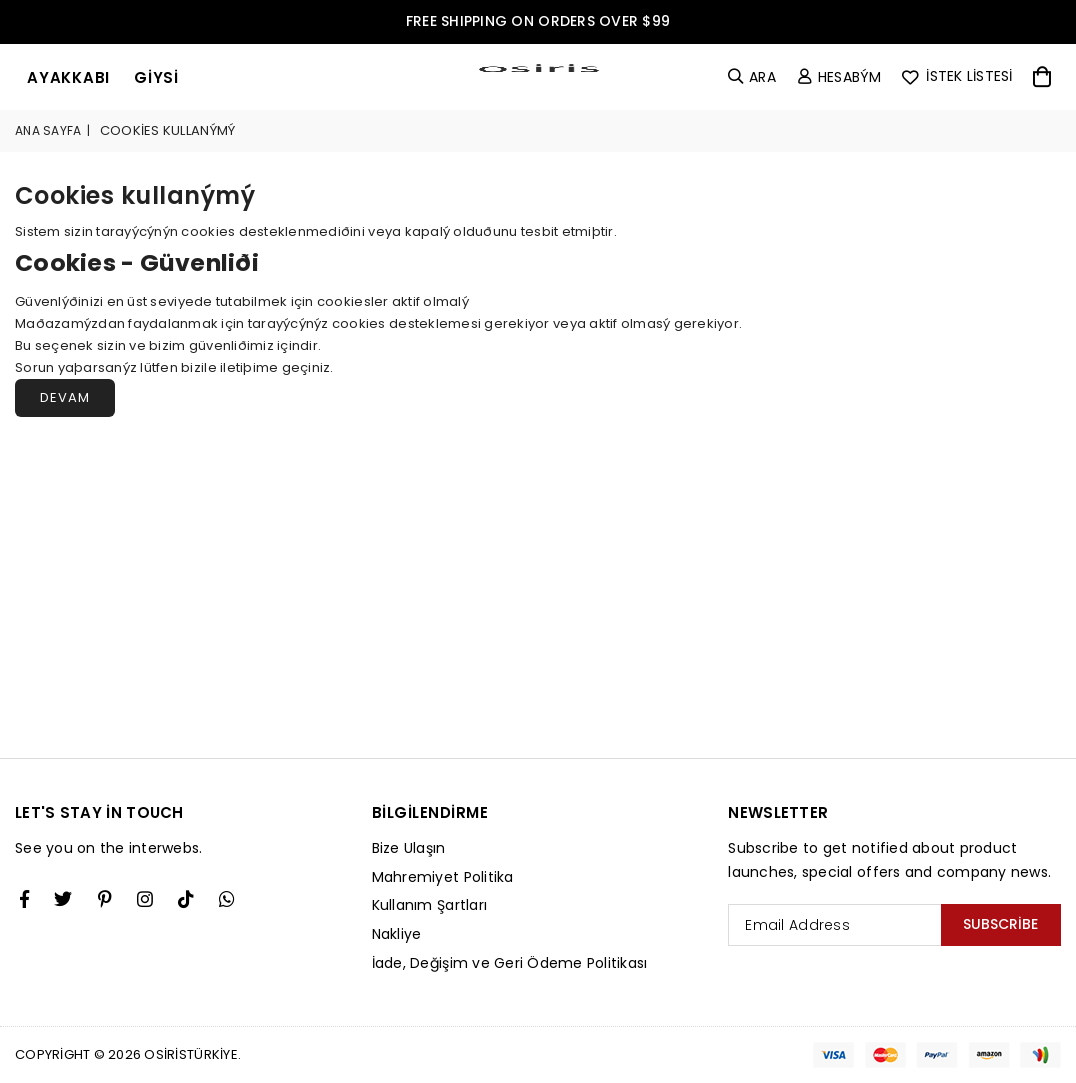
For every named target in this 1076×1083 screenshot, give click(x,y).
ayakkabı (68, 77)
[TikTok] (186, 899)
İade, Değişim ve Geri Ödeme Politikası (510, 963)
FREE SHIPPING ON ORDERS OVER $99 (538, 21)
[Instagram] (105, 899)
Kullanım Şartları (429, 905)
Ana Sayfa (48, 130)
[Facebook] (24, 899)
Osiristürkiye (190, 1054)
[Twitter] (63, 899)
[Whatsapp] (227, 899)
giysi (156, 77)
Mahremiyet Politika (443, 877)
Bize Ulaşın (409, 848)
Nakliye (397, 934)
